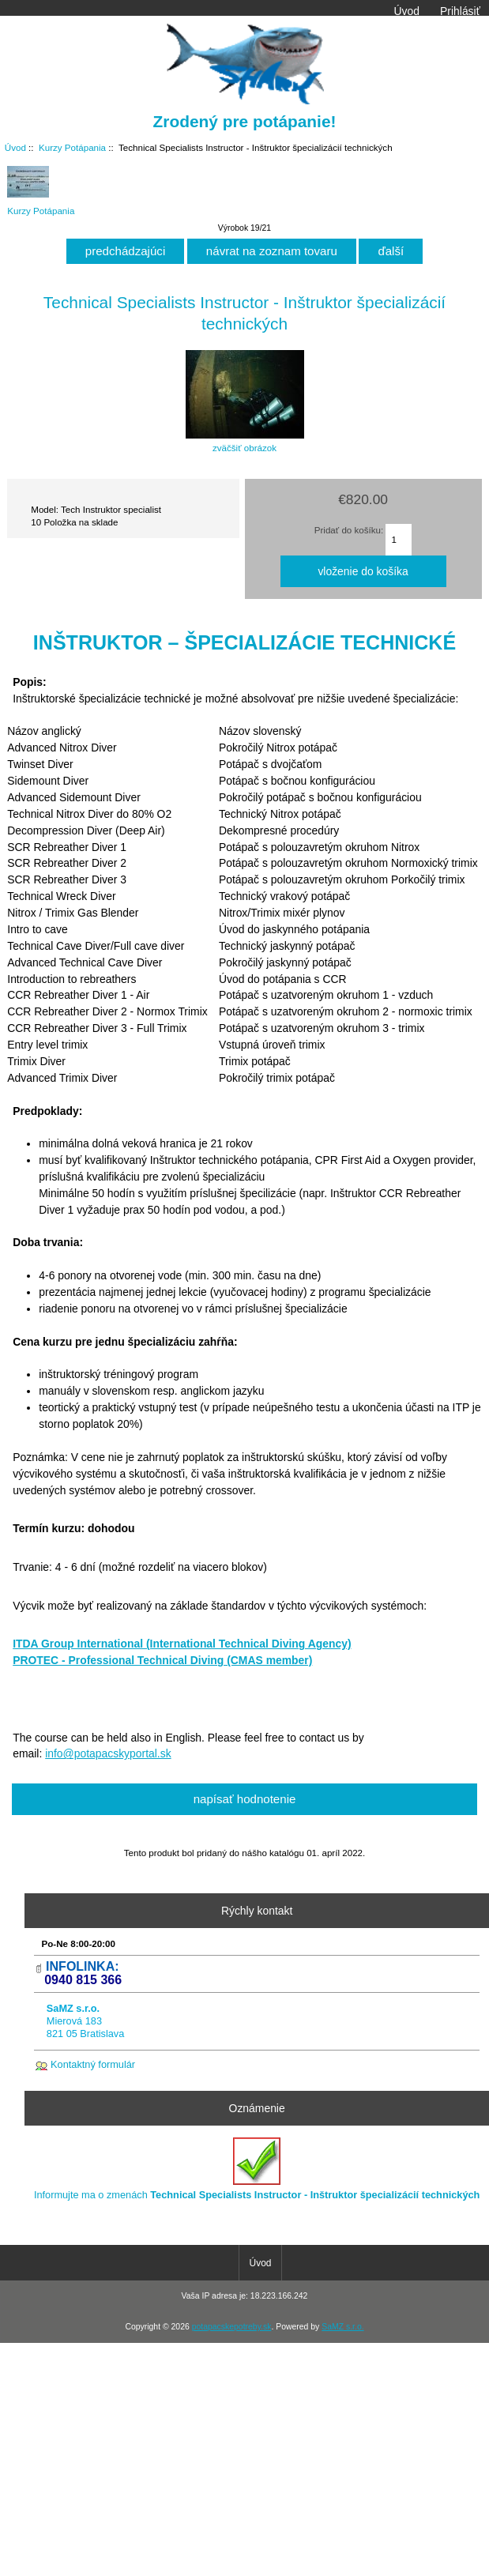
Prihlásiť (460, 11)
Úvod (406, 11)
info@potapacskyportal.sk (108, 1753)
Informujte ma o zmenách (257, 2168)
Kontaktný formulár (93, 2064)
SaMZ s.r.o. (342, 2326)
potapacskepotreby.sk (232, 2326)
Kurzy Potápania (72, 147)
